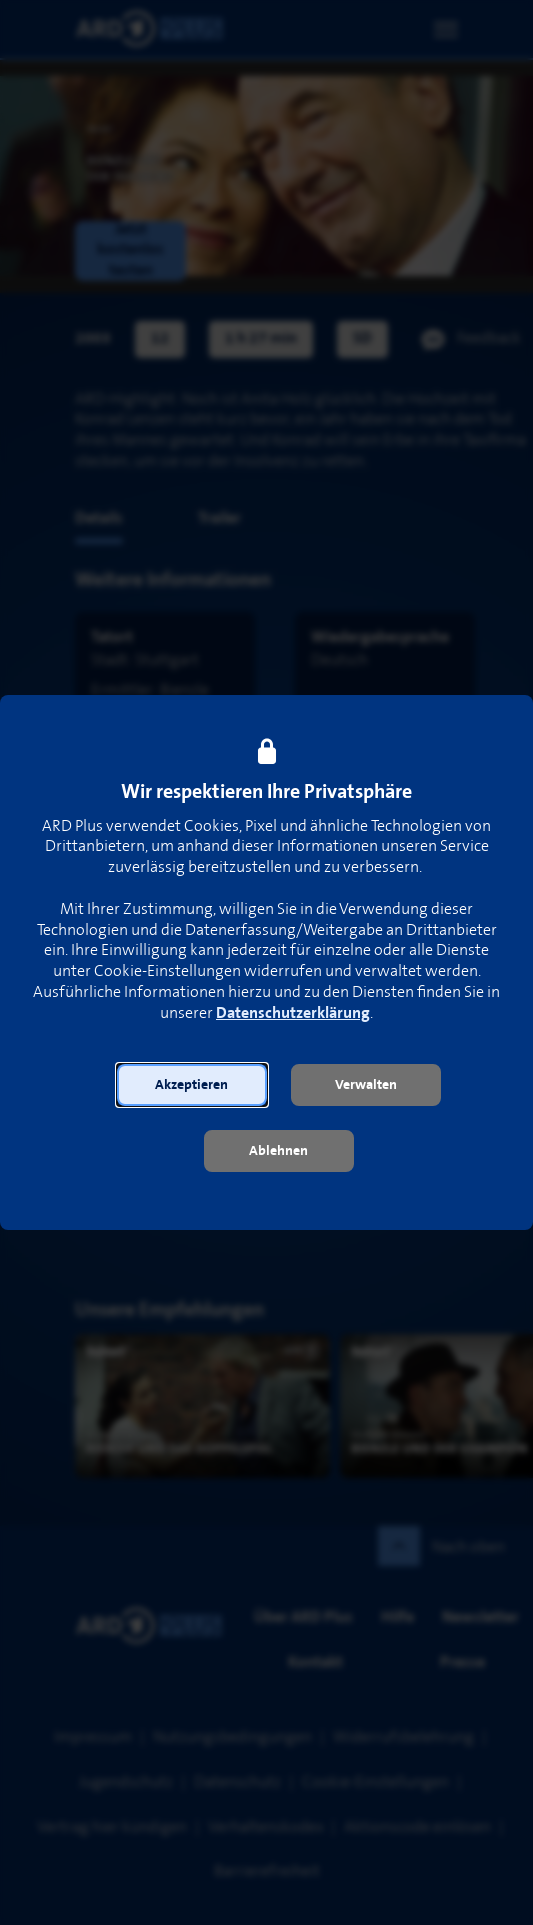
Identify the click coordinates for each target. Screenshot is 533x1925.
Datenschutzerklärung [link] (293, 1013)
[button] (192, 1085)
